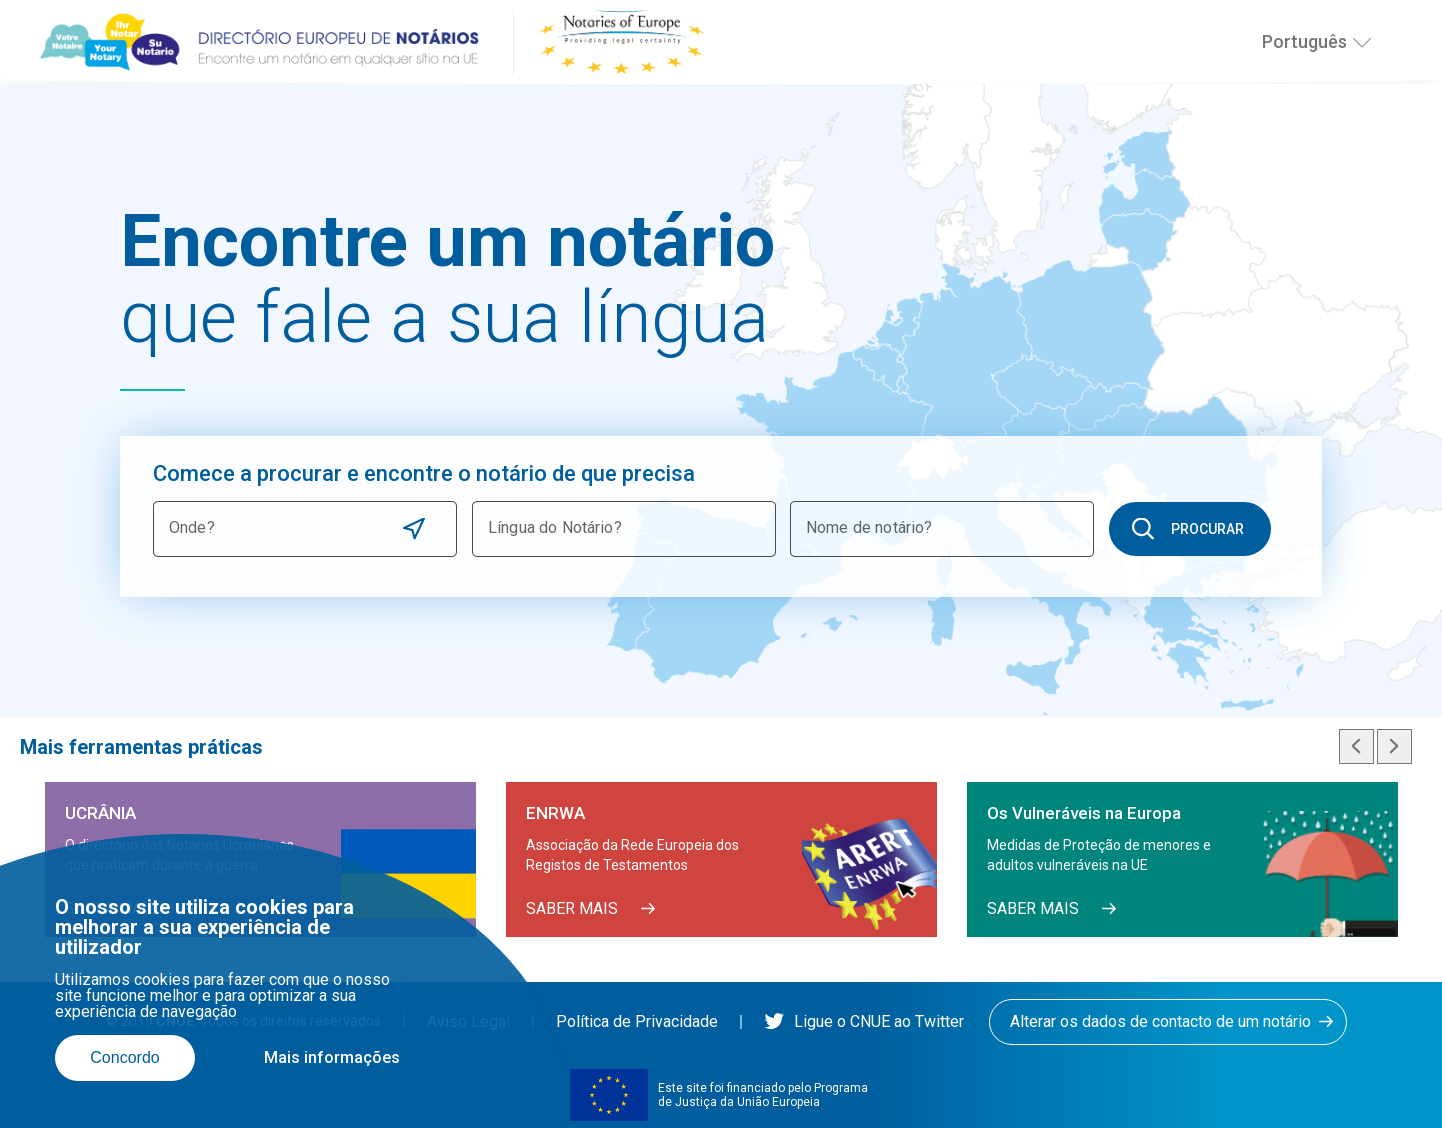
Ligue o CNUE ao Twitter (864, 1021)
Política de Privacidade (637, 1021)
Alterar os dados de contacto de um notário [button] (1160, 1021)
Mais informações (332, 1057)
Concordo (124, 1057)
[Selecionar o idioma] (1362, 43)
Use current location (414, 528)
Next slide (1394, 746)
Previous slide (1356, 746)
